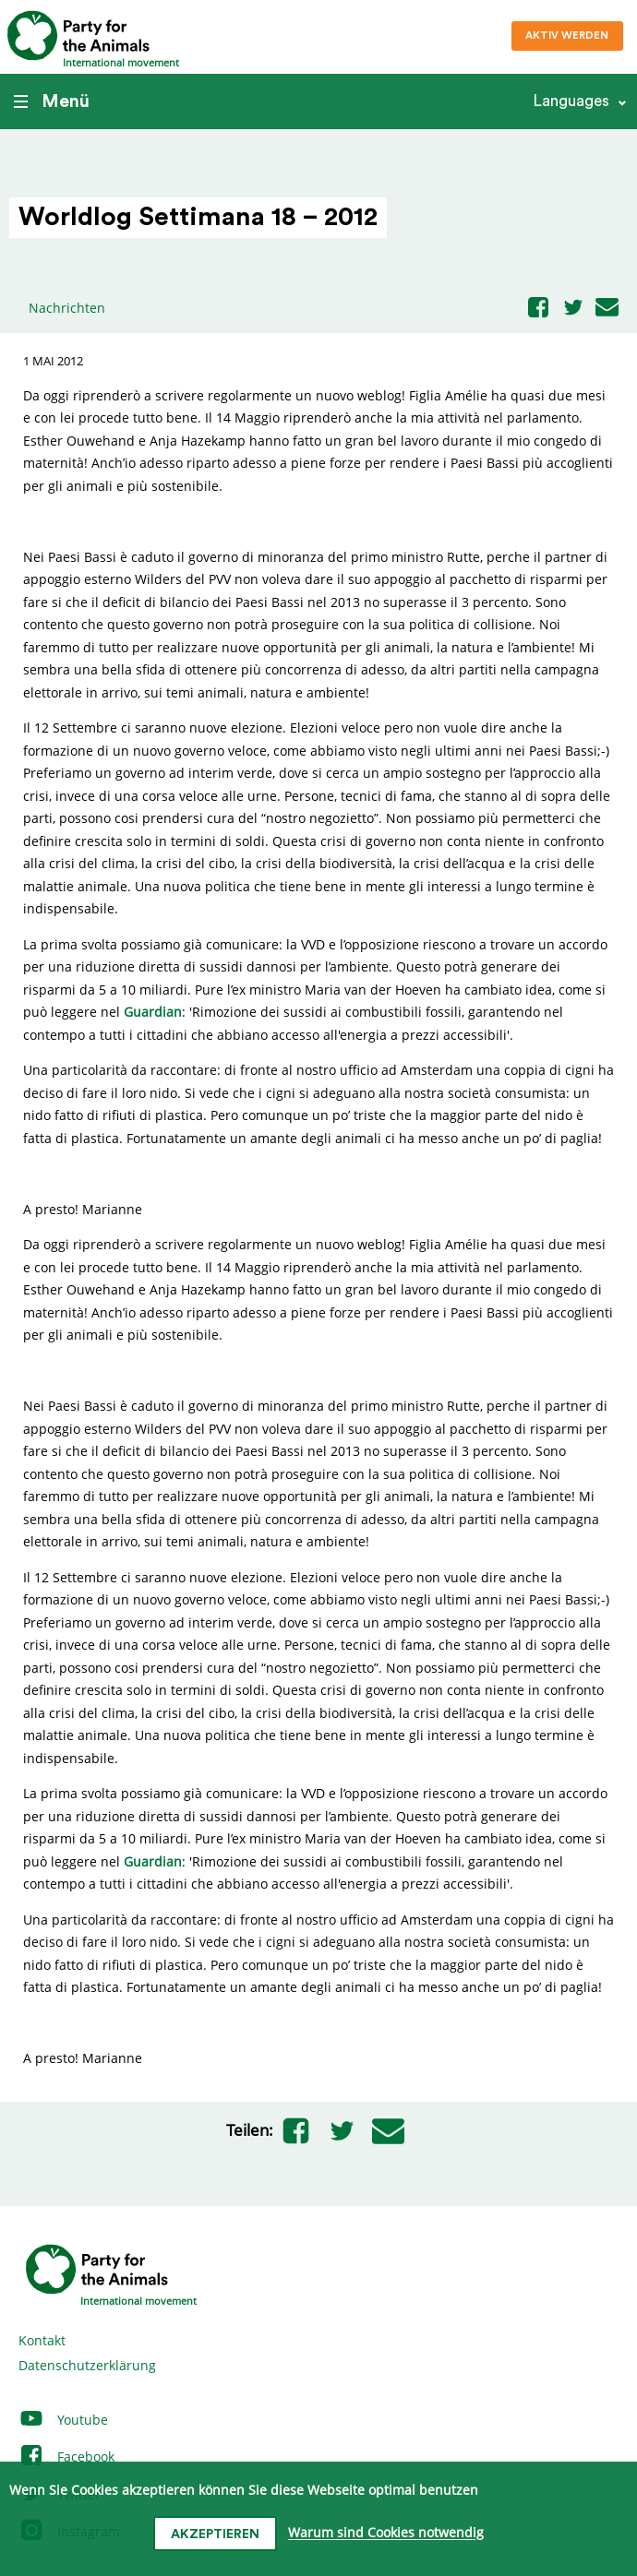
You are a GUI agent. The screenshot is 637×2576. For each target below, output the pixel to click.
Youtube (63, 2419)
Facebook (66, 2456)
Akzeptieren (215, 2534)
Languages (571, 101)
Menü (52, 101)
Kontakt (42, 2340)
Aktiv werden (566, 35)
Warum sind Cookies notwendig (386, 2533)
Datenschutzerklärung (87, 2365)
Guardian (153, 1011)
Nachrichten (67, 307)
